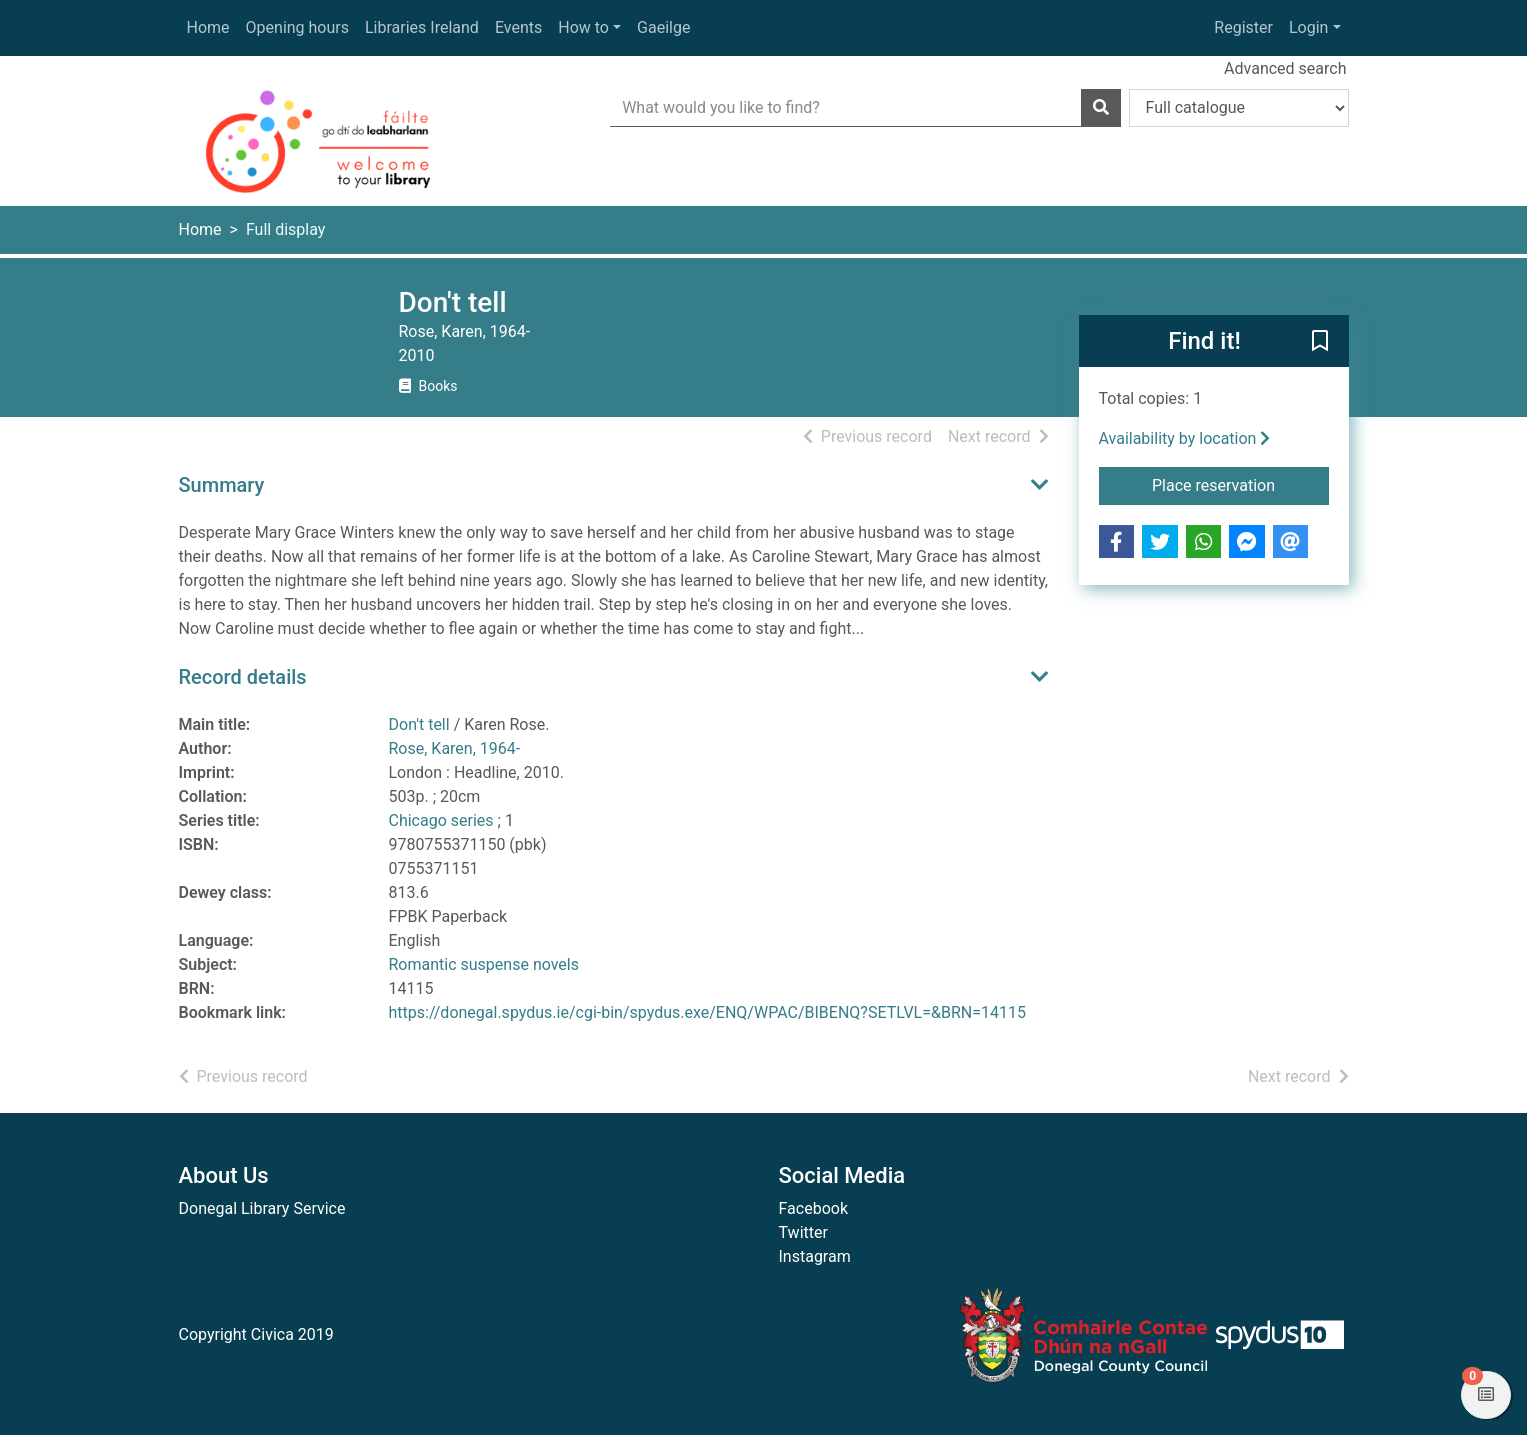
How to (583, 27)
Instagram (815, 1256)
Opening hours (297, 27)
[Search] (1101, 108)
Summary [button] (222, 485)
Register (1243, 27)
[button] (1320, 342)
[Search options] (1239, 108)
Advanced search (1285, 68)
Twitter (803, 1232)
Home (208, 27)
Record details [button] (243, 677)
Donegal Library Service (262, 1208)
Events (518, 27)
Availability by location (1185, 438)
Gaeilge (663, 27)
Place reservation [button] (1240, 484)
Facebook (813, 1208)
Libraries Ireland (422, 27)
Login (1308, 27)
